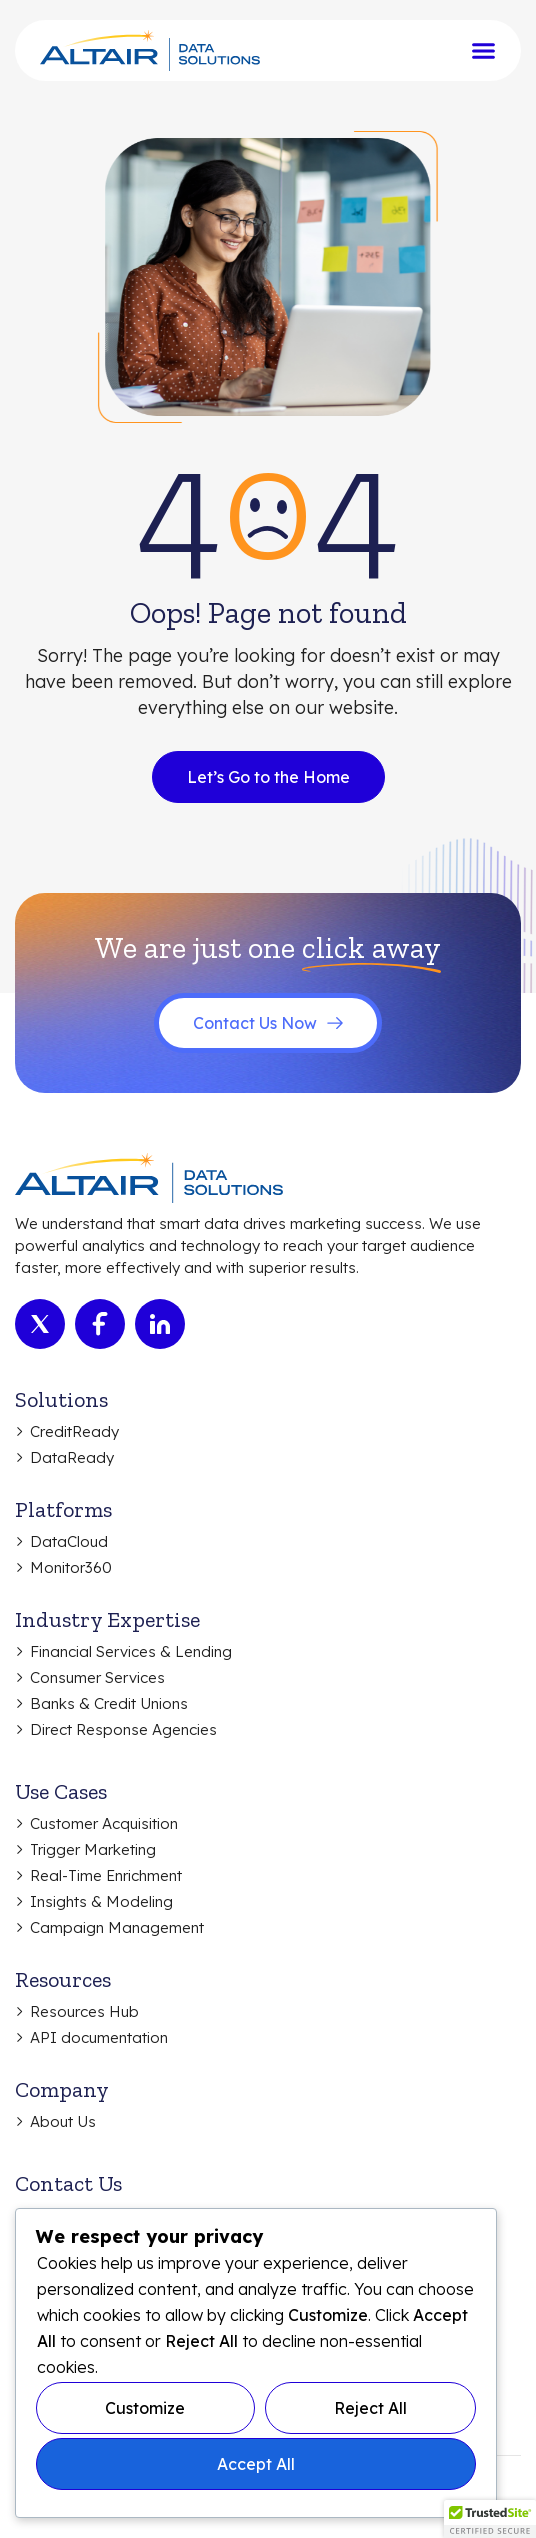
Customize (145, 2408)
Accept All (256, 2464)
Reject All (370, 2408)
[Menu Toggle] (483, 50)
